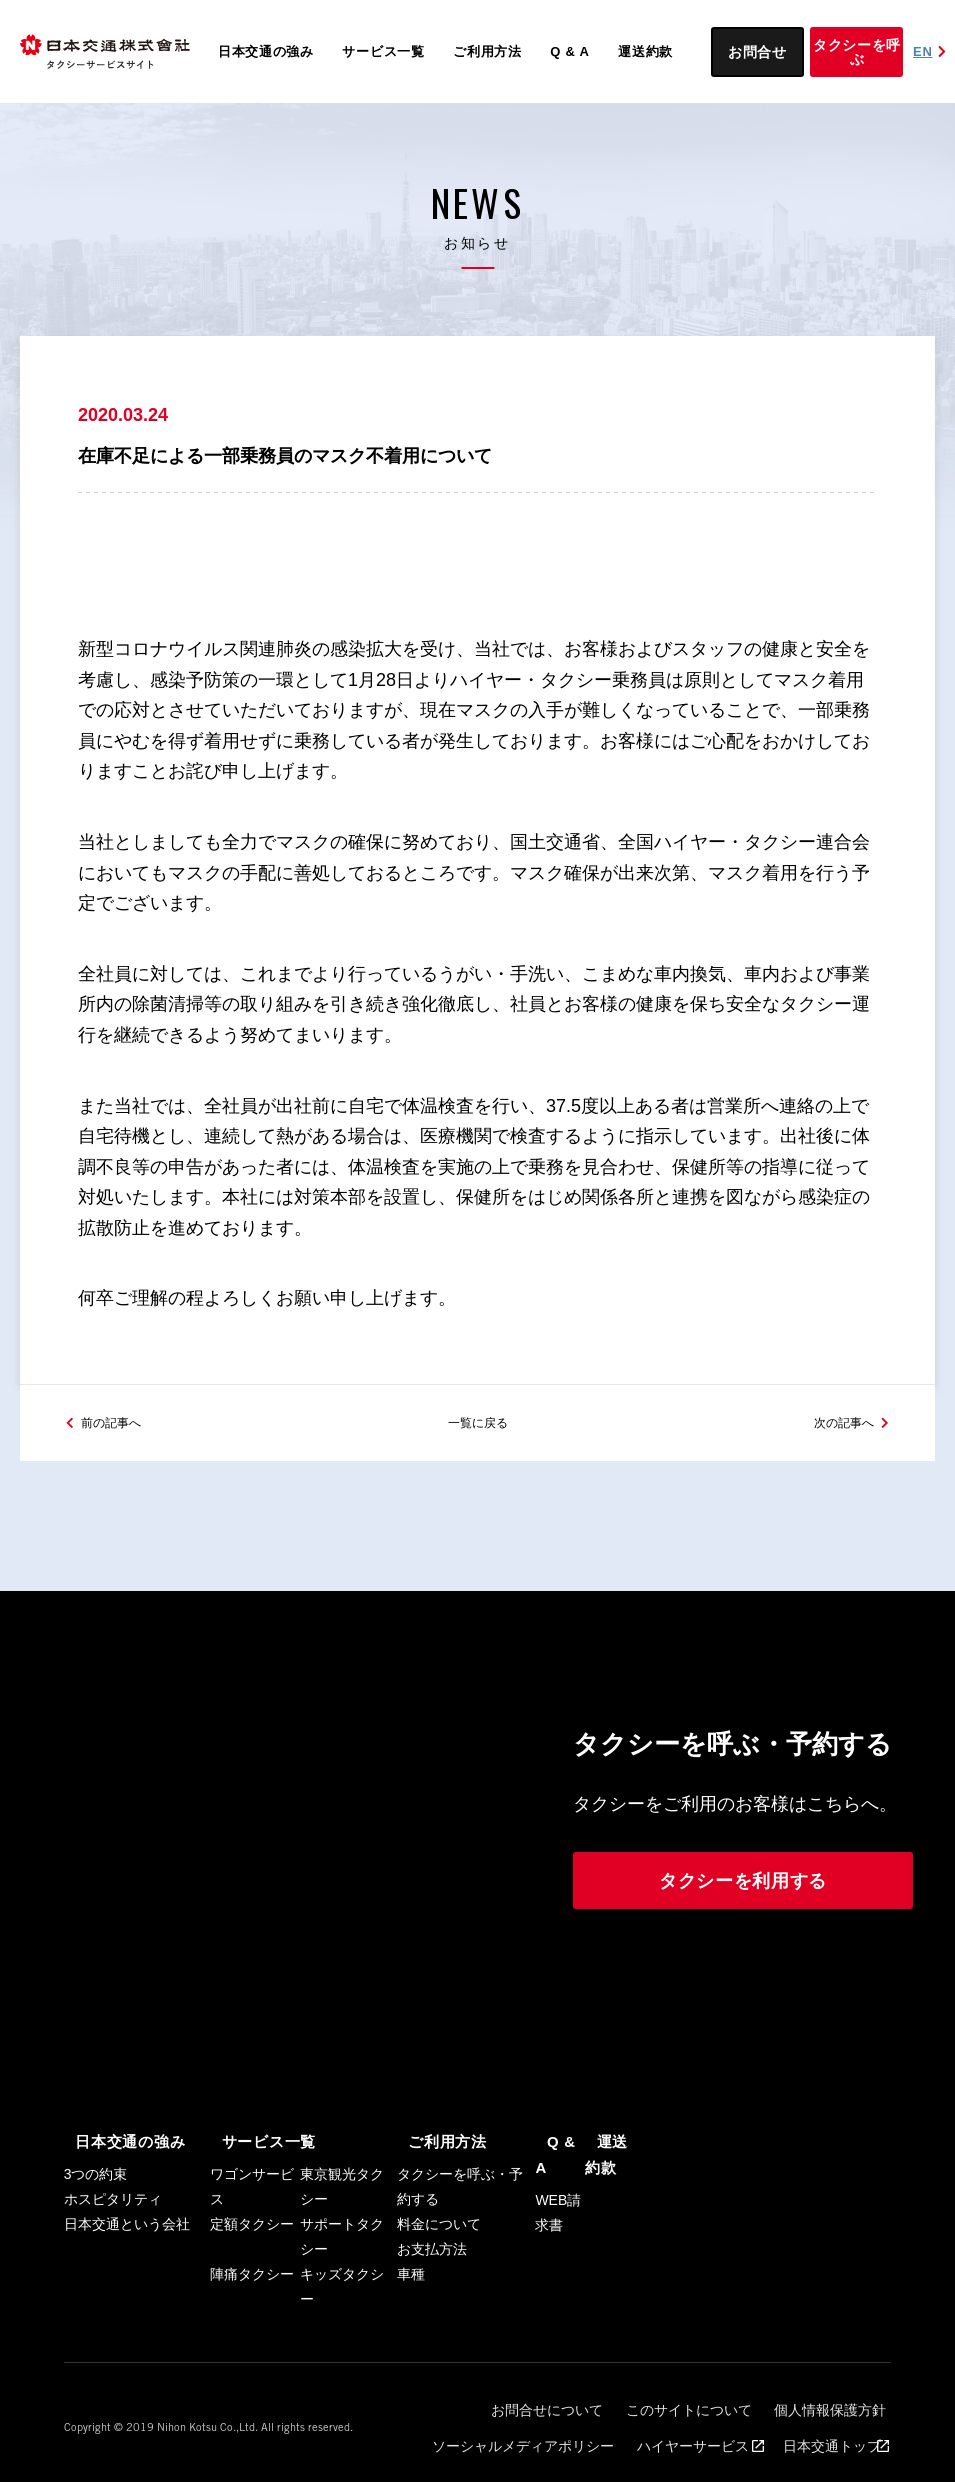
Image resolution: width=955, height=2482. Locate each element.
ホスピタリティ (113, 2204)
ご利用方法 (487, 51)
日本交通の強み (266, 51)
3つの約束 (96, 2179)
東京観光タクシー (342, 2191)
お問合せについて (586, 2406)
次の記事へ (834, 1426)
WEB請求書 (558, 2191)
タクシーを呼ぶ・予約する (460, 2191)
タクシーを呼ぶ (857, 52)
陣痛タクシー (252, 2279)
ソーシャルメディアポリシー (561, 2423)
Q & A (569, 51)
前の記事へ (121, 1426)
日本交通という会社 (127, 2229)
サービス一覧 (383, 51)
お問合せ (757, 52)
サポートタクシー (342, 2241)
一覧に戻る (478, 1426)
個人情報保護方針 (832, 2406)
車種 (411, 2279)
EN (931, 51)
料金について (439, 2229)
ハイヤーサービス (713, 2423)
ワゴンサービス (252, 2191)
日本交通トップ (829, 2423)
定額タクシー (252, 2229)
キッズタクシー (342, 2291)
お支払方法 (432, 2254)
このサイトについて (709, 2406)
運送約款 (645, 51)
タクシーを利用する (743, 1888)
